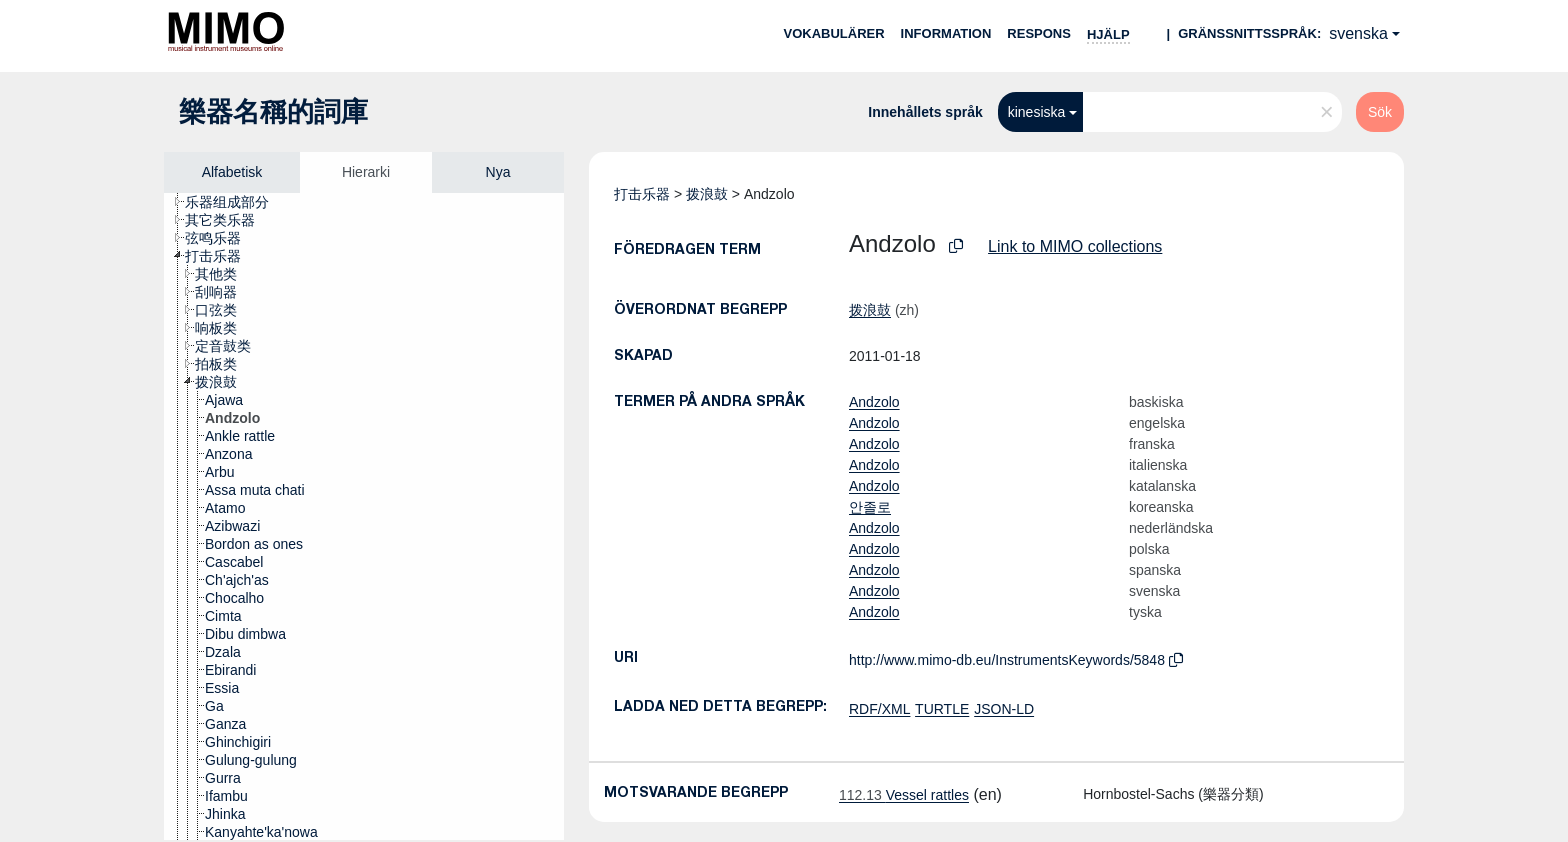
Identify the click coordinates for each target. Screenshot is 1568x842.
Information (946, 33)
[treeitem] (235, 202)
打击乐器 (642, 194)
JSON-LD (1004, 709)
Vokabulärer (833, 33)
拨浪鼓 (707, 194)
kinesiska (1037, 112)
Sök (1380, 112)
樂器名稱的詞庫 (273, 112)
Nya (498, 172)
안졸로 (870, 507)
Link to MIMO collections (1075, 246)
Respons (1039, 33)
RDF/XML (879, 709)
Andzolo (874, 402)
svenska (1358, 33)
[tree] (364, 516)
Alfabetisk (232, 172)
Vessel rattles (904, 795)
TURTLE (942, 709)
